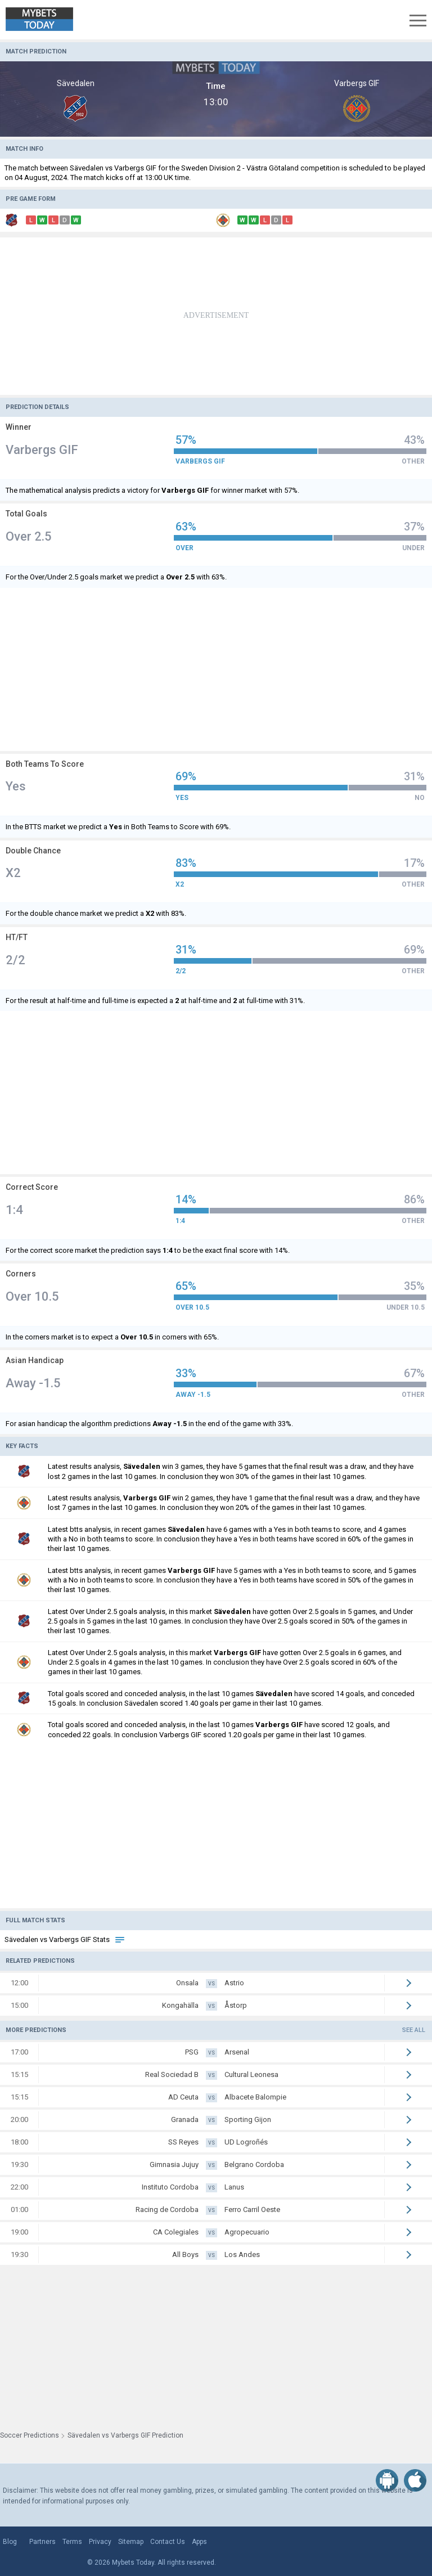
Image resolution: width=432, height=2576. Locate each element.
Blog (10, 2542)
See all (413, 2030)
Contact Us (167, 2542)
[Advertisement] (216, 316)
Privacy (100, 2542)
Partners (42, 2542)
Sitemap (130, 2542)
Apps (199, 2542)
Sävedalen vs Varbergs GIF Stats (64, 1939)
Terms (72, 2542)
